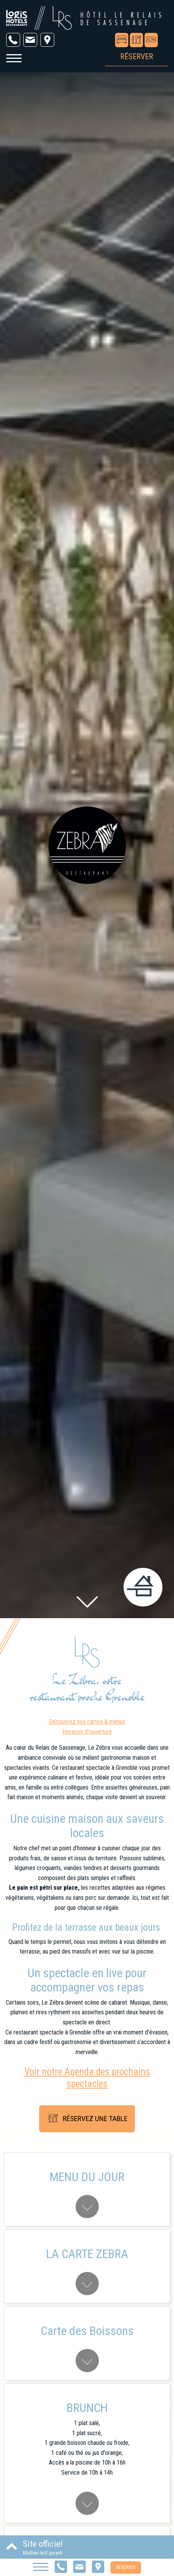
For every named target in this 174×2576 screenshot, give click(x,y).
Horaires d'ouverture (87, 1731)
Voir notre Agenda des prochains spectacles (87, 2077)
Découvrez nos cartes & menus (87, 1721)
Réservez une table (87, 2118)
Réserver (125, 2567)
